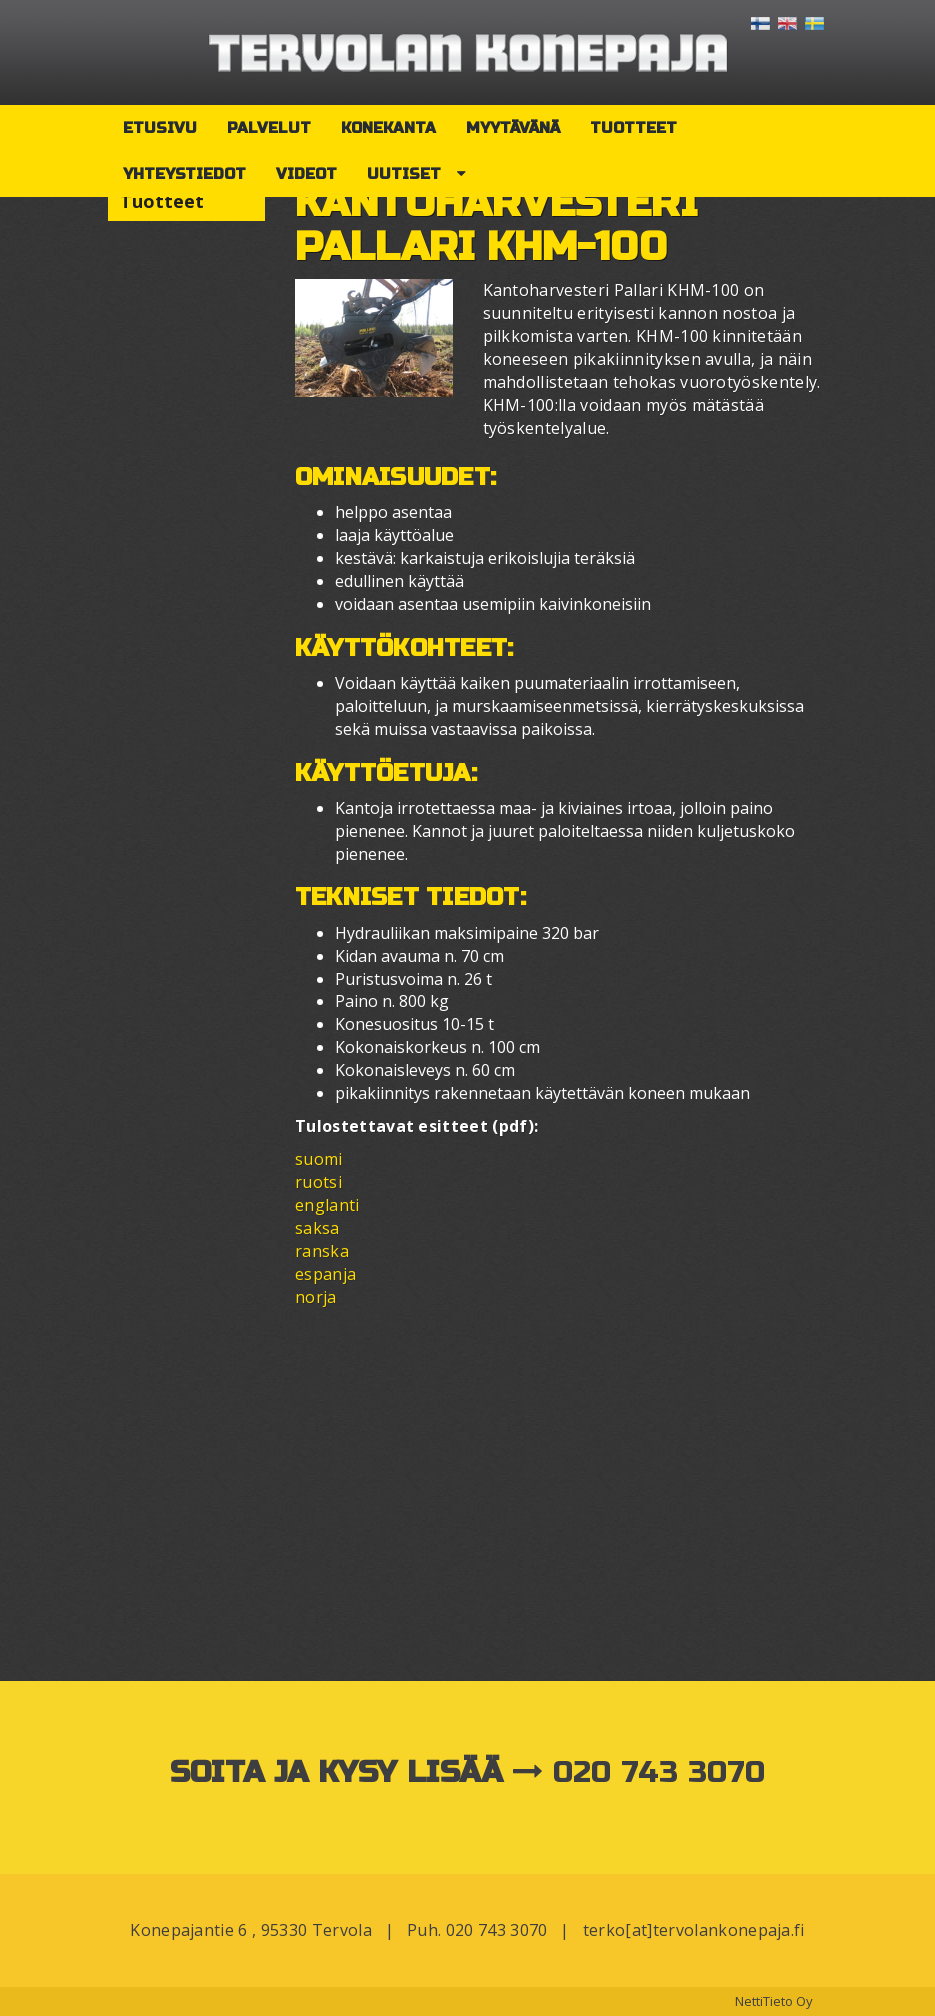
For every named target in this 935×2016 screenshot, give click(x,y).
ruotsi (318, 1182)
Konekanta (388, 128)
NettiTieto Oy (774, 2001)
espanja (325, 1274)
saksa (317, 1228)
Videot (306, 174)
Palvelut (269, 128)
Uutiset (404, 174)
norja (316, 1297)
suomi (319, 1159)
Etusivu (160, 128)
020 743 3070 (659, 1772)
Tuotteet (633, 128)
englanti (327, 1205)
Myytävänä (513, 128)
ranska (322, 1251)
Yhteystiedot (184, 174)
